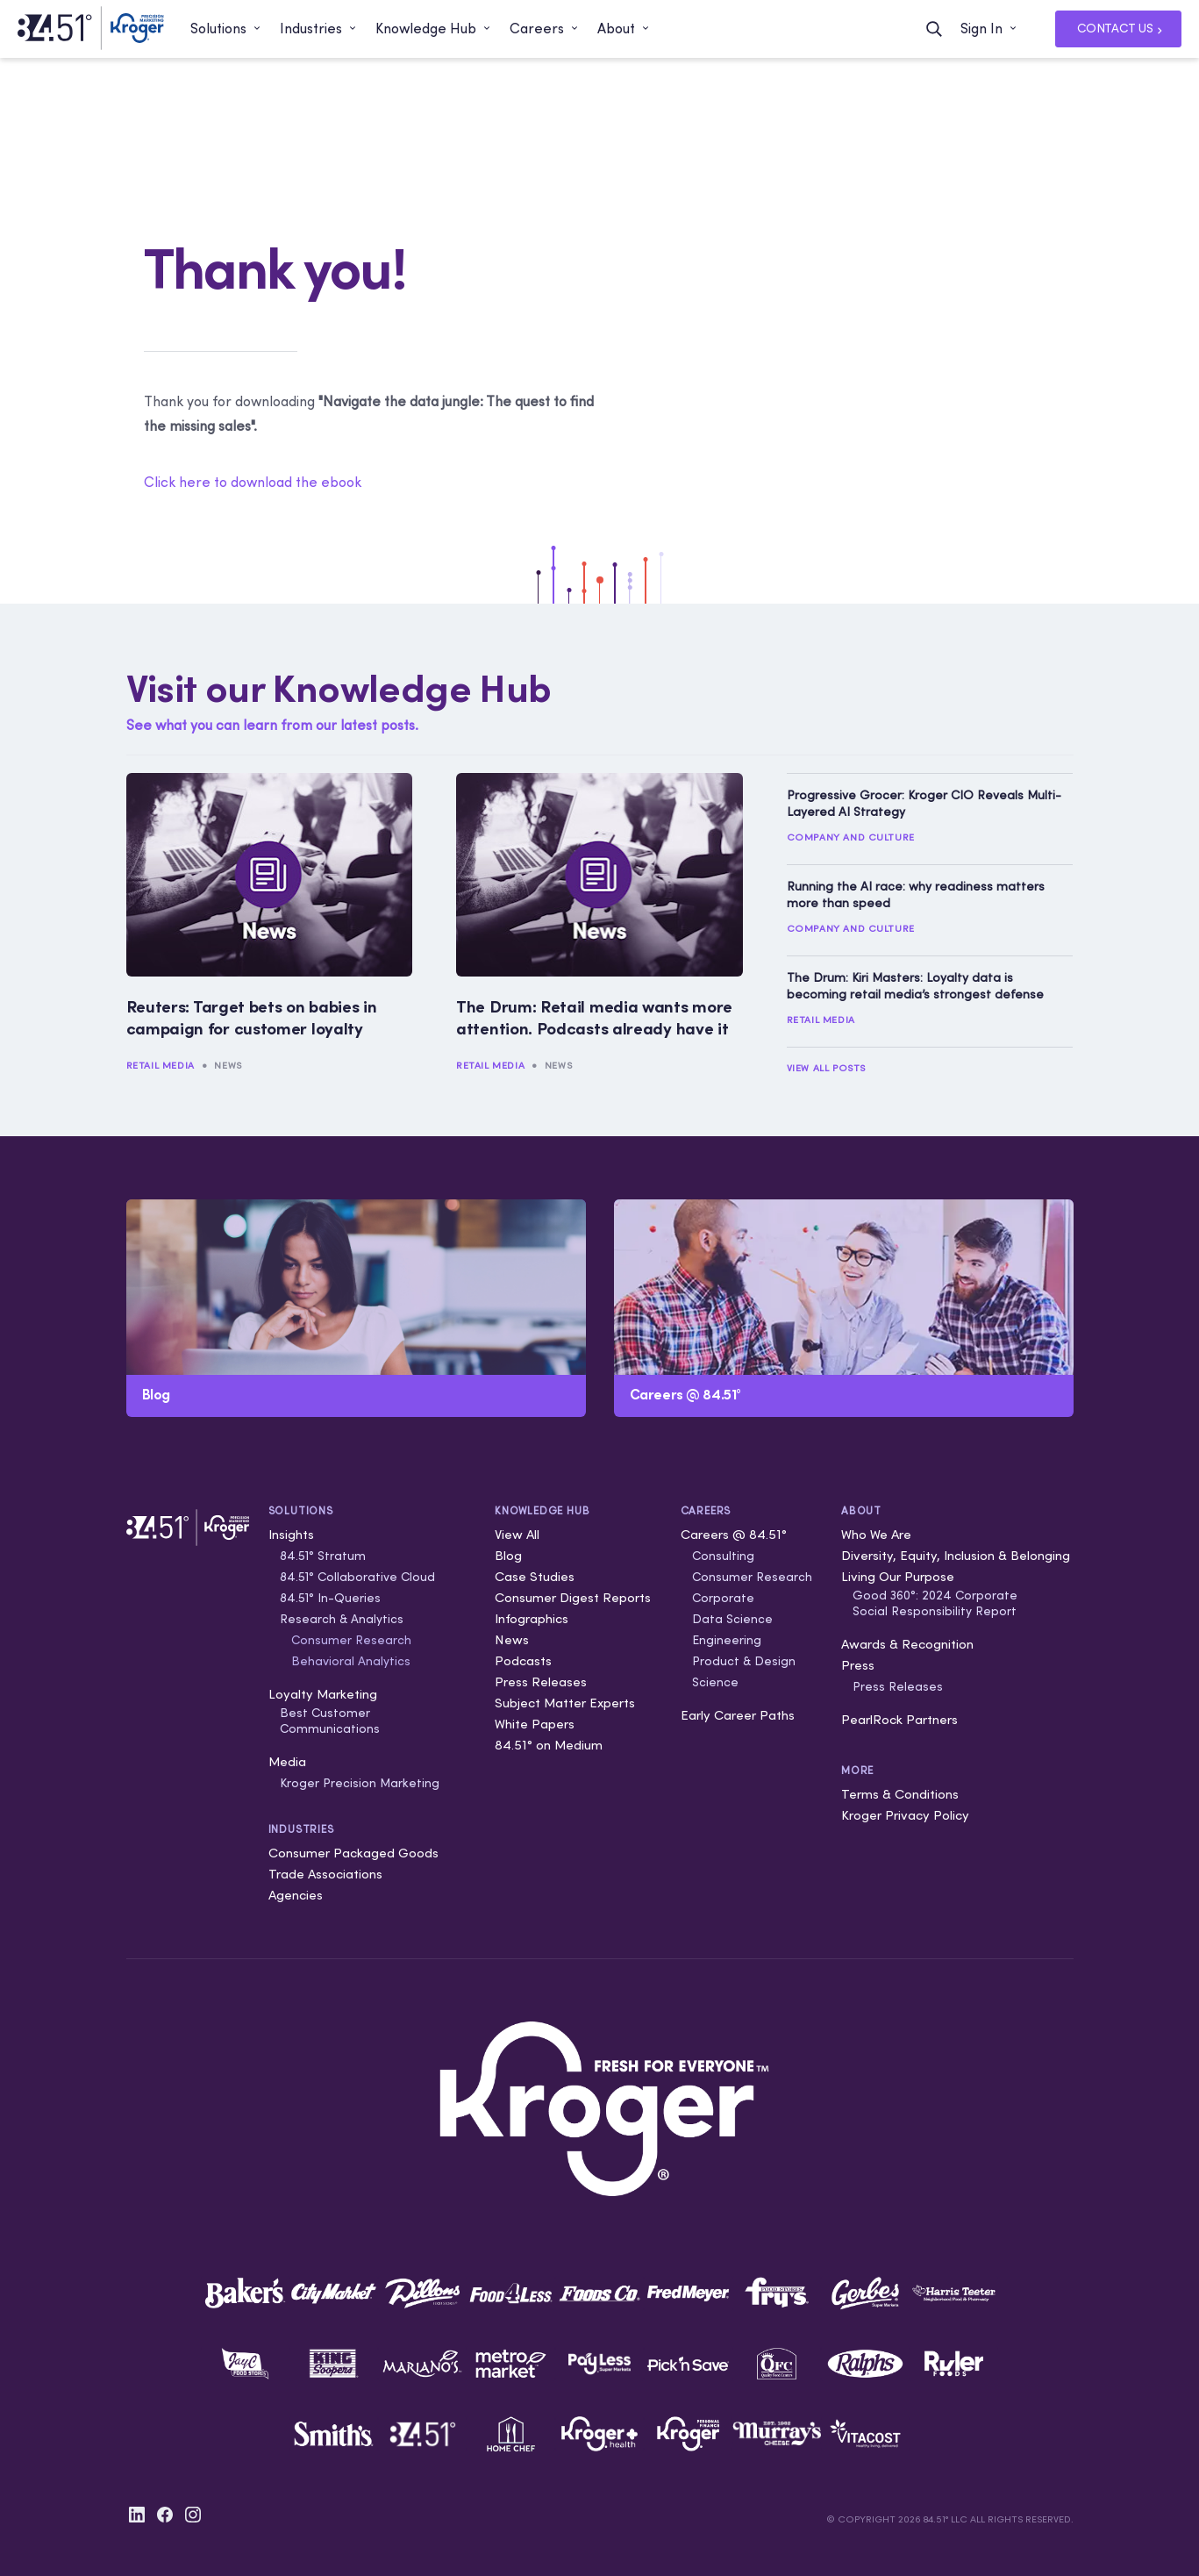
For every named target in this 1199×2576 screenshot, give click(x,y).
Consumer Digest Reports (573, 1597)
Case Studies (535, 1576)
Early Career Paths (738, 1715)
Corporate (723, 1598)
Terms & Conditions (900, 1793)
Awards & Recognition (907, 1643)
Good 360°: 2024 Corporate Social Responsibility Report (935, 1603)
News (227, 1065)
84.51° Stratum (323, 1555)
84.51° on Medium (549, 1744)
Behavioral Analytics (350, 1661)
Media (287, 1761)
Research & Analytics (341, 1619)
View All (517, 1534)
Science (715, 1682)
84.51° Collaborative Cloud (357, 1577)
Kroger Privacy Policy (905, 1815)
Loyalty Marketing (322, 1693)
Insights (291, 1534)
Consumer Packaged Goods (353, 1852)
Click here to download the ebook (252, 481)
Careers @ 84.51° (734, 1534)
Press (857, 1665)
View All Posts (826, 1068)
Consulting (723, 1555)
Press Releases (541, 1681)
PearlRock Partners (899, 1719)
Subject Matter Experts (565, 1702)
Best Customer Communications (330, 1720)
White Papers (535, 1723)
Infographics (531, 1618)
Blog (508, 1555)
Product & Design (744, 1661)
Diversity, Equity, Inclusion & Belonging (955, 1555)
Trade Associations (325, 1873)
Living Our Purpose (897, 1576)
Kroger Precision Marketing (359, 1783)
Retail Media (160, 1065)
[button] (226, 29)
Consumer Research (351, 1640)
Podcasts (523, 1660)
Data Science (732, 1619)
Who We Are (876, 1534)
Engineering (726, 1640)
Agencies (295, 1894)
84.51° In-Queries (330, 1598)
